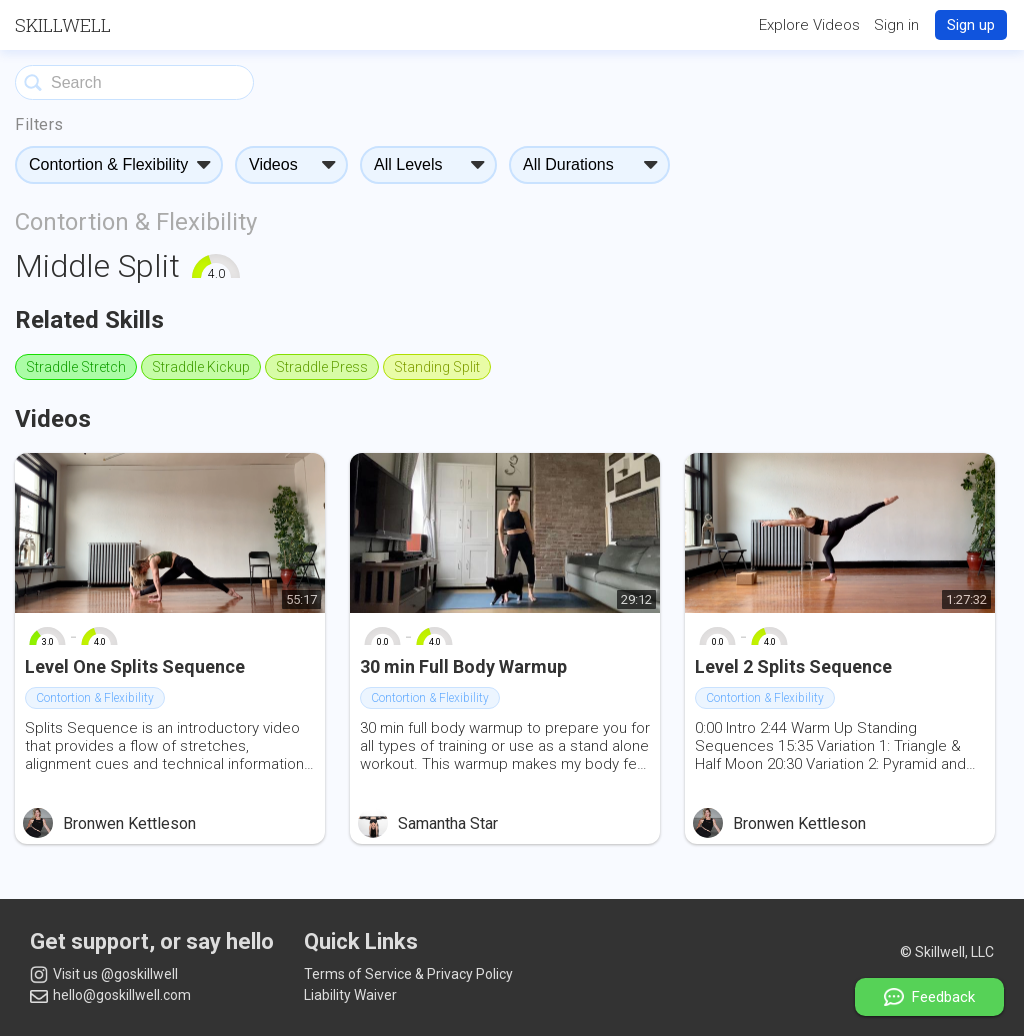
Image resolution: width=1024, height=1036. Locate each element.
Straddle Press (322, 367)
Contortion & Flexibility (136, 222)
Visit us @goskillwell (104, 975)
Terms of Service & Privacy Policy (408, 974)
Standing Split (437, 367)
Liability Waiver (350, 995)
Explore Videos (809, 25)
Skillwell (63, 25)
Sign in (896, 25)
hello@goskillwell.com (110, 995)
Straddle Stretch (76, 367)
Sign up (971, 25)
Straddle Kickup (201, 367)
